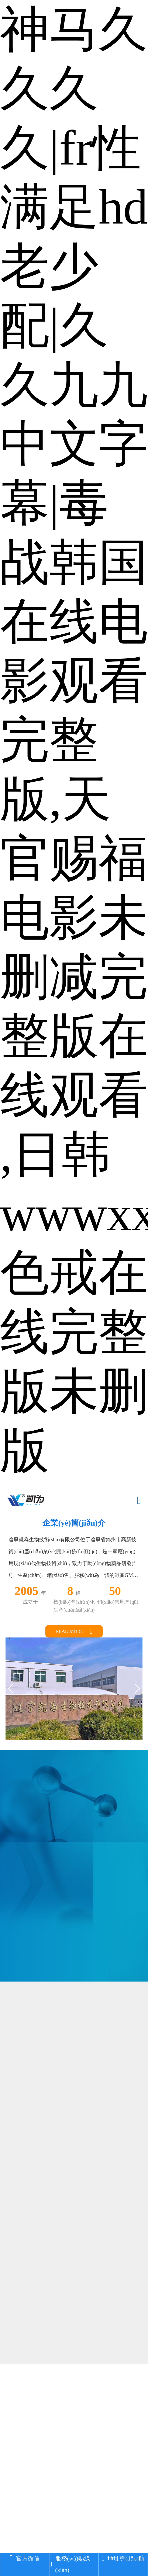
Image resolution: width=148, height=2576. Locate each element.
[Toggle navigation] (140, 1500)
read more (73, 1631)
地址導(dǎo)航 (123, 2558)
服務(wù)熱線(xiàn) (69, 2564)
